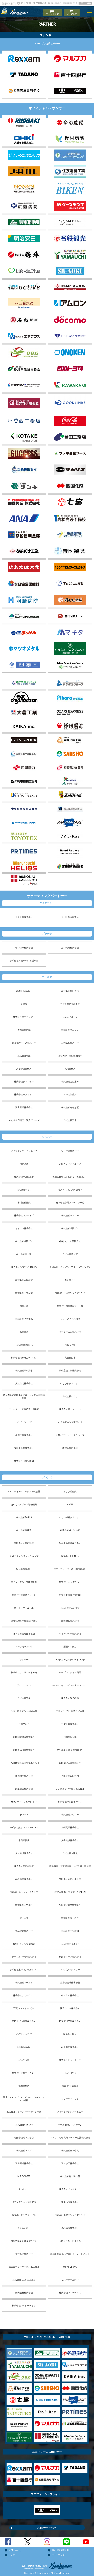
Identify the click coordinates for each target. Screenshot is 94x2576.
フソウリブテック (70, 2097)
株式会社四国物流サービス (70, 1304)
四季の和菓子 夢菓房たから (24, 2239)
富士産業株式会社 (24, 1105)
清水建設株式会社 (24, 1786)
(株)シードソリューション (24, 1799)
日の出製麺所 (70, 1092)
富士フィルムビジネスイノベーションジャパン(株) (24, 2097)
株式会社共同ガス (70, 1226)
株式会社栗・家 (24, 1252)
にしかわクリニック (70, 1381)
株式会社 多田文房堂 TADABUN (70, 1890)
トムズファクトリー (70, 1967)
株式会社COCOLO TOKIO (24, 1265)
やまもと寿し (24, 2226)
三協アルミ (23, 1722)
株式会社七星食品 (24, 1317)
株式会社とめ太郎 (70, 1079)
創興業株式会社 (24, 2045)
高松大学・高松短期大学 (70, 1053)
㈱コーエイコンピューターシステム (70, 1683)
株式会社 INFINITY (70, 1554)
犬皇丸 (24, 1002)
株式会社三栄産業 (24, 1291)
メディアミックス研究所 (24, 2200)
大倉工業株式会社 (24, 915)
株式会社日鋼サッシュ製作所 (24, 958)
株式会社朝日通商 (70, 989)
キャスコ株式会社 (24, 1226)
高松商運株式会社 (24, 1877)
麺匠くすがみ (70, 1644)
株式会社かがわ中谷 (70, 1606)
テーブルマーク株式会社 (24, 1954)
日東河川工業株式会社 (70, 2019)
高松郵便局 (70, 1066)
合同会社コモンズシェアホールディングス (70, 1265)
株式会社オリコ (24, 1187)
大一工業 (24, 1916)
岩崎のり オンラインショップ (24, 1554)
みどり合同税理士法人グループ (24, 1118)
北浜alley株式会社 (70, 1618)
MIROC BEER (23, 2174)
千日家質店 (23, 1838)
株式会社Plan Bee (24, 2122)
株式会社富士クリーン (70, 1407)
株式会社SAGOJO (70, 1696)
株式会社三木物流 (70, 2148)
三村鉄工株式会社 (70, 2161)
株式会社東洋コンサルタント (24, 1967)
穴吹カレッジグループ (70, 1162)
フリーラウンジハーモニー (70, 2109)
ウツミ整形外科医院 (70, 1002)
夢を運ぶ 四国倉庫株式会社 (70, 1748)
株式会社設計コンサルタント (24, 1825)
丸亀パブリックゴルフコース (70, 1433)
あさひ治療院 (70, 1489)
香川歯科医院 (24, 1200)
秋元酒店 (24, 1162)
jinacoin (24, 1812)
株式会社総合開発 (24, 1342)
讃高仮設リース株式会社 (24, 1041)
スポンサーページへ (47, 2525)
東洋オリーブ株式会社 (70, 1954)
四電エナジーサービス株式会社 (24, 2265)
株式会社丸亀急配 (70, 1105)
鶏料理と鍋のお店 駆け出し (24, 1618)
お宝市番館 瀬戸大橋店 (70, 1593)
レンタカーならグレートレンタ (70, 1657)
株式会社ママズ (24, 2148)
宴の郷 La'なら (70, 2265)
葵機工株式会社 (24, 989)
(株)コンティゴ (24, 1683)
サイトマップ (58, 2553)
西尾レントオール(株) (23, 2006)
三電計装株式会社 (70, 1722)
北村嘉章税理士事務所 (24, 1631)
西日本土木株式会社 (70, 2006)
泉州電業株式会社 (70, 1825)
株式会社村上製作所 (70, 2174)
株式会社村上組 (70, 1446)
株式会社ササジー (70, 1213)
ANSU (70, 1502)
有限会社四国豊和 (70, 1774)
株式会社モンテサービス (24, 2213)
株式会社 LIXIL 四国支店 (24, 2277)
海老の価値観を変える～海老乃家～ (70, 1174)
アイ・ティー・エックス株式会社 (24, 1489)
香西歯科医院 (24, 1028)
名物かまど (23, 2187)
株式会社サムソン (70, 1028)
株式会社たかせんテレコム (24, 1355)
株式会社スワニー (70, 1812)
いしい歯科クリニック (70, 1515)
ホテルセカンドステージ (70, 2122)
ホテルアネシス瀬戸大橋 (70, 1420)
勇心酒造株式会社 (70, 2226)
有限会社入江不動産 (24, 1541)
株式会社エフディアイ (24, 1015)
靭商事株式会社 (24, 1567)
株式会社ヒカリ (70, 1394)
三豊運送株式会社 (24, 2161)
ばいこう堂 (23, 2058)
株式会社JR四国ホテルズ (70, 1799)
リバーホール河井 (70, 2277)
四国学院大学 (70, 1735)
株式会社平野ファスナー (24, 2071)
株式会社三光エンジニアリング (70, 1291)
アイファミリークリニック (24, 1149)
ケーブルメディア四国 (70, 1670)
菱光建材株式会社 (24, 2290)
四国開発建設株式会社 (24, 1735)
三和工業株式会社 (70, 1041)
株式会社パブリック (24, 1092)
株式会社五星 (24, 1696)
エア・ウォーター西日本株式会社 (70, 1567)
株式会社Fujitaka (70, 2084)
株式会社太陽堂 (70, 1851)
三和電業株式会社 (70, 945)
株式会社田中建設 (24, 1903)
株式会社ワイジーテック (24, 2303)
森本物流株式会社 (70, 2200)
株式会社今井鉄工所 (24, 1174)
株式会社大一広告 (70, 1916)
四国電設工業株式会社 (70, 1761)
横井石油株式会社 (24, 2252)
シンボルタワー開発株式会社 (70, 1786)
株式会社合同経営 (24, 1278)
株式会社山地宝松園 (24, 1459)
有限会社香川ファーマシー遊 (70, 1200)
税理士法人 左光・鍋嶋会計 (24, 1709)
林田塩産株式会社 (70, 2045)
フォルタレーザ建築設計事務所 (24, 1407)
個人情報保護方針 (60, 2548)
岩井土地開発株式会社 (70, 1541)
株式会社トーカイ (24, 1980)
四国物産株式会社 (24, 1774)
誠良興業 (24, 1330)
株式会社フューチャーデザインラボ (24, 2109)
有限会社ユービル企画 (70, 2239)
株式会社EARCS (24, 1515)
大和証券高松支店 (70, 915)
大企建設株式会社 (70, 1838)
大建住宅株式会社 (24, 1381)
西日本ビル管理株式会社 (24, 2019)
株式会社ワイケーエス (70, 2290)
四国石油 (24, 1304)
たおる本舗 (70, 1342)
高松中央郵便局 (24, 1066)
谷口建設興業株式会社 (70, 1903)
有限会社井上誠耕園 (70, 1528)
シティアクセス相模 (70, 1317)
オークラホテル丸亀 (24, 1606)
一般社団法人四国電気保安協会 (24, 1761)
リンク (11, 2553)
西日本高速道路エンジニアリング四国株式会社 (24, 1394)
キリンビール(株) (24, 1644)
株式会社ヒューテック (70, 2058)
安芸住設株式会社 (70, 1149)
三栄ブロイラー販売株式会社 (70, 1709)
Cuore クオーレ (70, 1015)
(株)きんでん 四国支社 (70, 1239)
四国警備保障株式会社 (24, 1748)
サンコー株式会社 (24, 945)
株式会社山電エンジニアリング (70, 2213)
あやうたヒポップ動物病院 (24, 1502)
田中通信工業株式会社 (70, 1368)
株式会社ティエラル (24, 1079)
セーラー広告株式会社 (70, 1330)
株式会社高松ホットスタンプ (24, 1890)
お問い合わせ (14, 2548)
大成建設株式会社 (24, 1851)
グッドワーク (24, 1657)
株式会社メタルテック (70, 2187)
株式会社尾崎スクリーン (24, 1593)
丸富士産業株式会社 (24, 1446)
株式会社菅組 (24, 1053)
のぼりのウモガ (24, 2032)
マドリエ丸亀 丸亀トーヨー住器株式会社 (70, 2135)
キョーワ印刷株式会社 (70, 1631)
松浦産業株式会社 (24, 1433)
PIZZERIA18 (70, 2071)
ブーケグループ (24, 1420)
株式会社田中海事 (24, 1368)
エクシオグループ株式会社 (24, 1580)
